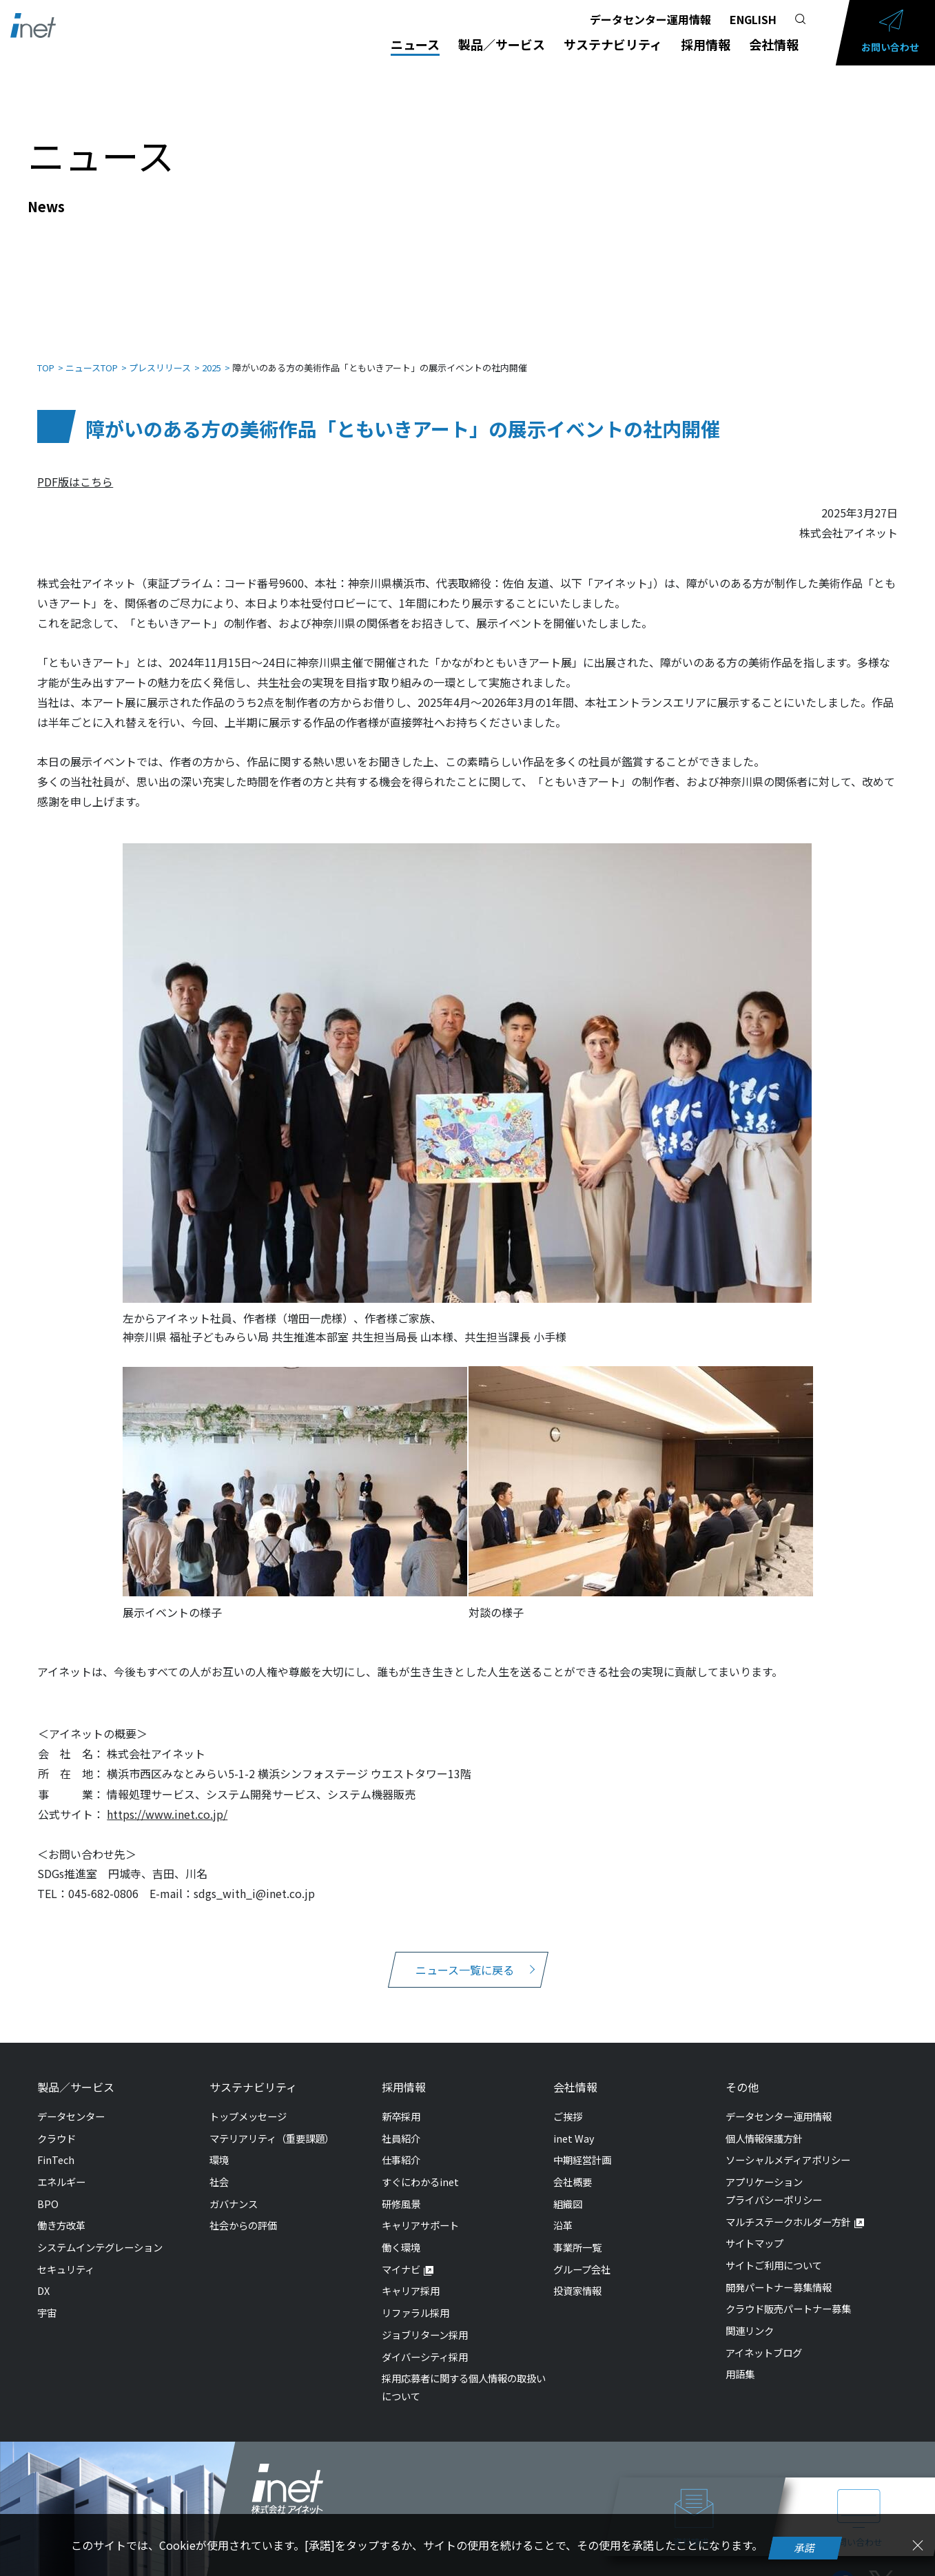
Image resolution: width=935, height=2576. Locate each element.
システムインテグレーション (100, 2233)
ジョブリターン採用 (425, 2321)
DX (43, 2276)
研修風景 (401, 2190)
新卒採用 (401, 2102)
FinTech (55, 2146)
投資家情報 (577, 2276)
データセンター (71, 2102)
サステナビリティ (613, 44)
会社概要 (572, 2168)
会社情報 (774, 44)
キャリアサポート (420, 2211)
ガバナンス (233, 2190)
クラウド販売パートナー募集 (788, 2294)
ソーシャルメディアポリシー (788, 2146)
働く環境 (401, 2233)
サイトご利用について (774, 2251)
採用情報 (705, 44)
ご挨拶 (567, 2102)
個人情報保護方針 (764, 2124)
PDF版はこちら (75, 468)
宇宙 (46, 2298)
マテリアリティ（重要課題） (271, 2124)
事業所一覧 (577, 2233)
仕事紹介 (401, 2146)
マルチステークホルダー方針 (788, 2208)
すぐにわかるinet (420, 2168)
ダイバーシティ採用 (425, 2343)
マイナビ (401, 2255)
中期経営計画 (582, 2146)
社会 (219, 2168)
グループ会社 (581, 2255)
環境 (219, 2146)
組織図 (567, 2190)
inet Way (574, 2124)
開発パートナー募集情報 (779, 2273)
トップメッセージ (248, 2102)
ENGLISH (753, 19)
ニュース (415, 44)
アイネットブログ (764, 2338)
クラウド (56, 2124)
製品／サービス (501, 44)
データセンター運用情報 (650, 19)
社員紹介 (401, 2124)
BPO (48, 2190)
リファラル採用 (415, 2298)
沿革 (563, 2211)
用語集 (740, 2360)
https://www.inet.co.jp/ (167, 1800)
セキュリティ (65, 2255)
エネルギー (61, 2168)
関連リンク (750, 2316)
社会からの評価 (243, 2211)
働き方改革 (61, 2211)
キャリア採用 (411, 2276)
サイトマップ (754, 2229)
